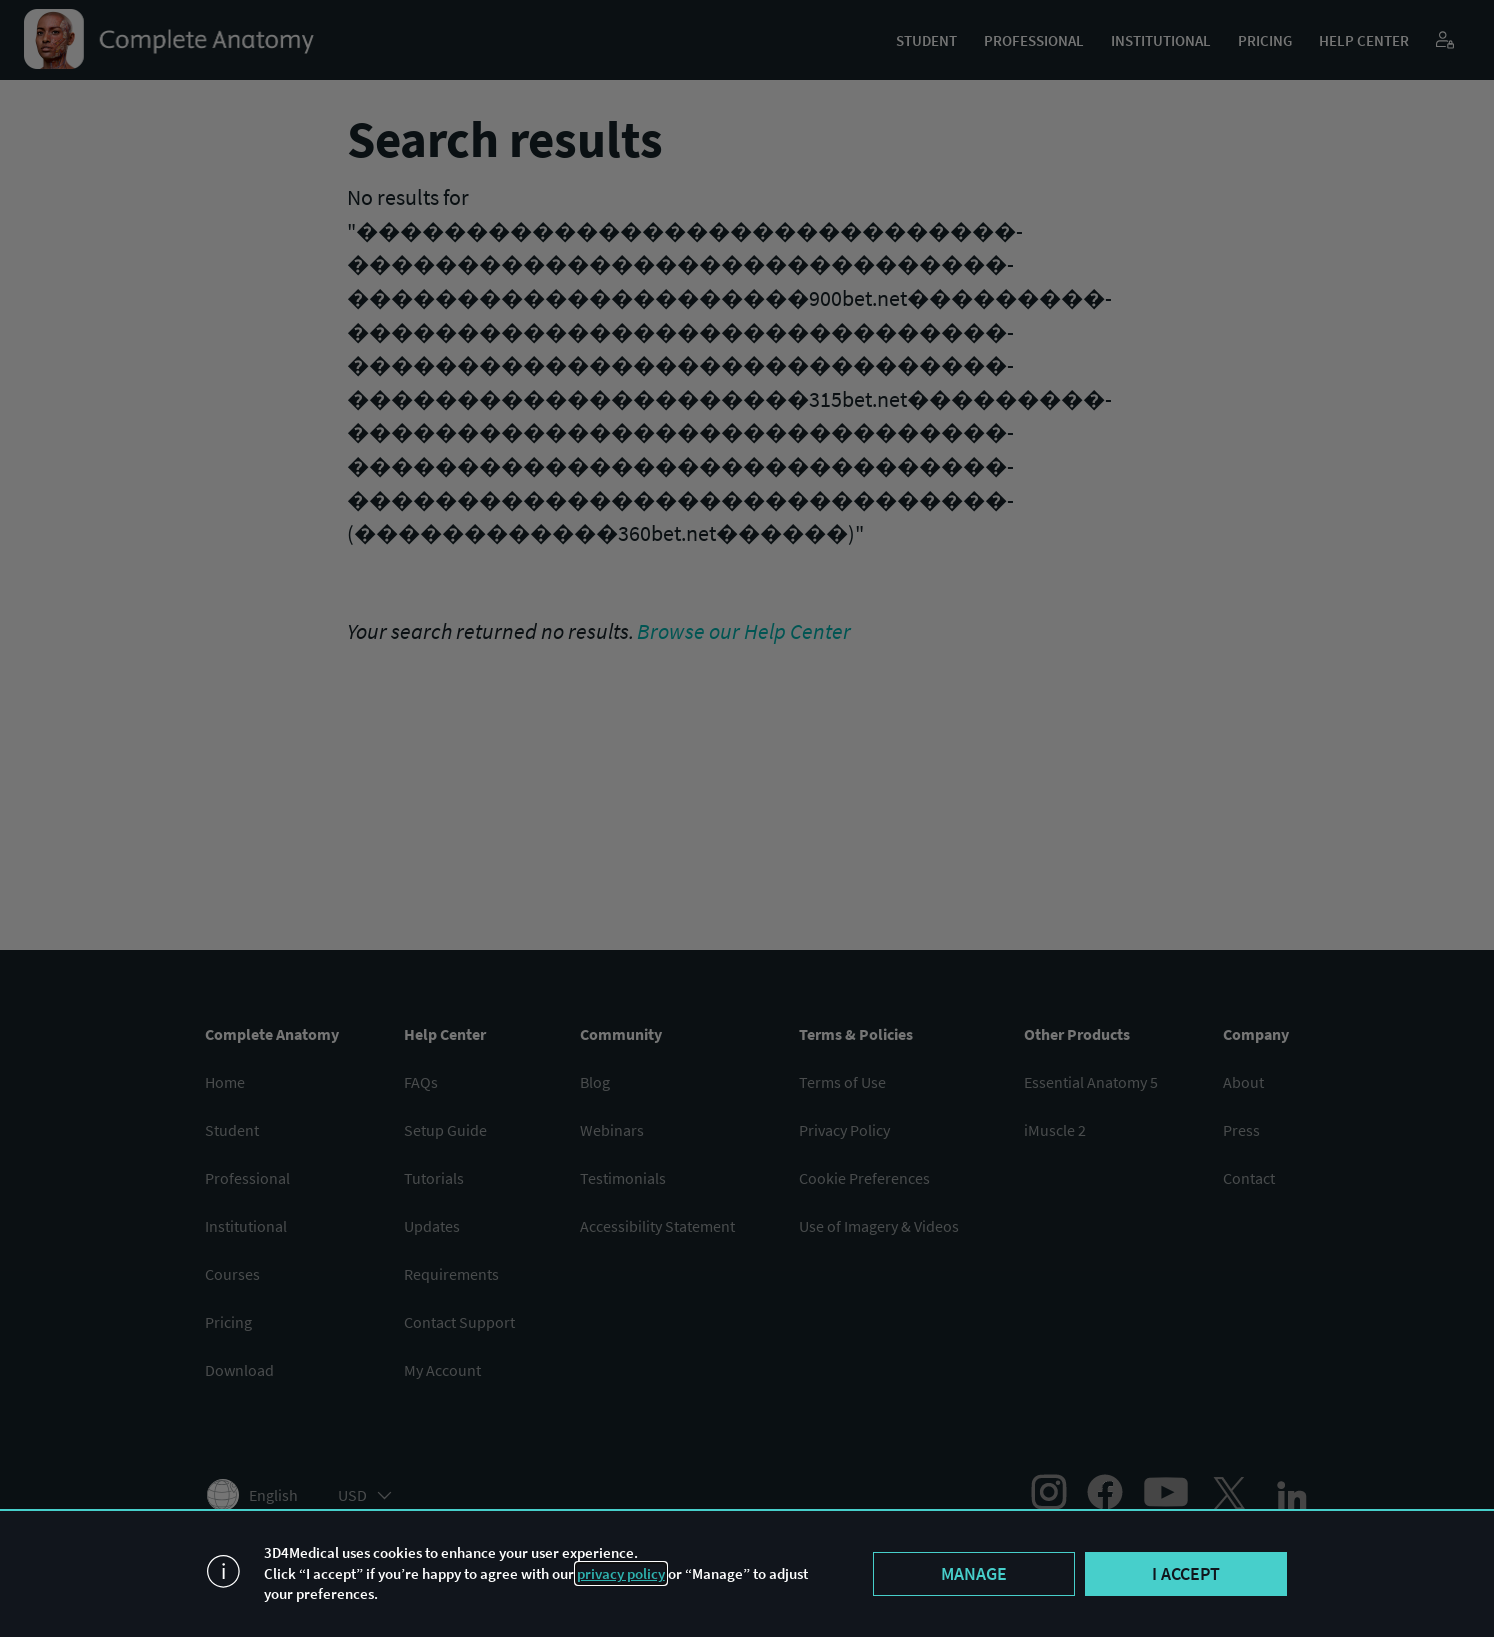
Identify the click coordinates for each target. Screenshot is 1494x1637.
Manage (974, 1573)
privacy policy (621, 1573)
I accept (1186, 1573)
